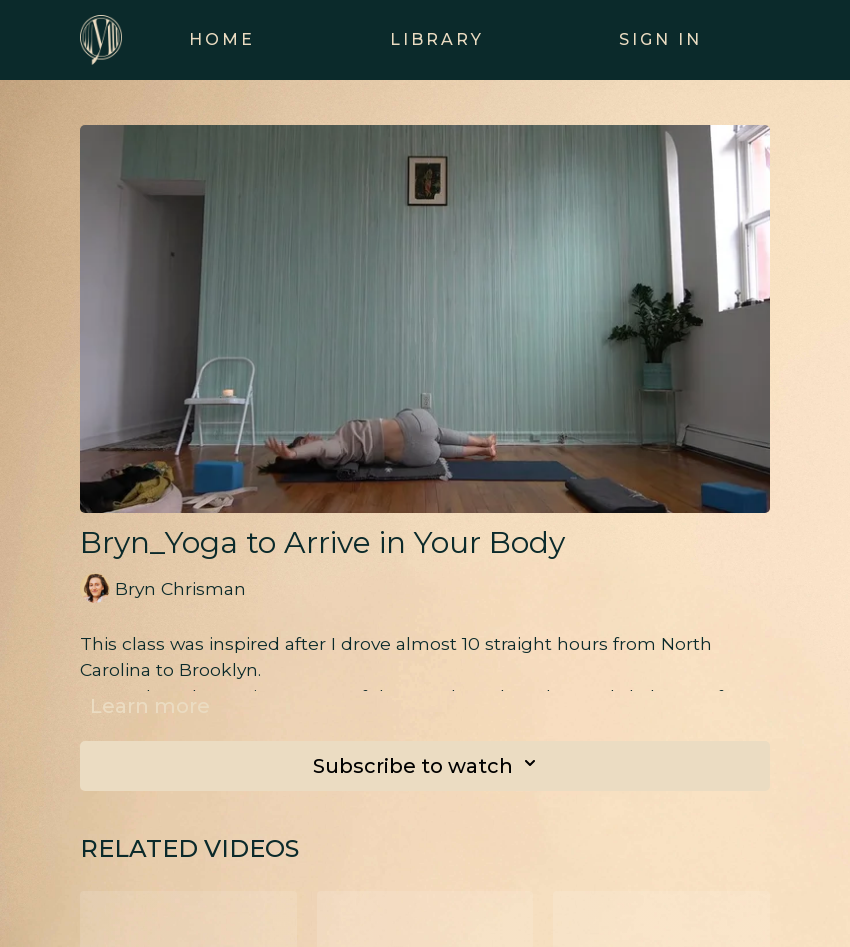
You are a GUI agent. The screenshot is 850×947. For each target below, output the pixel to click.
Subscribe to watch (430, 766)
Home (222, 39)
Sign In (660, 39)
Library (437, 39)
